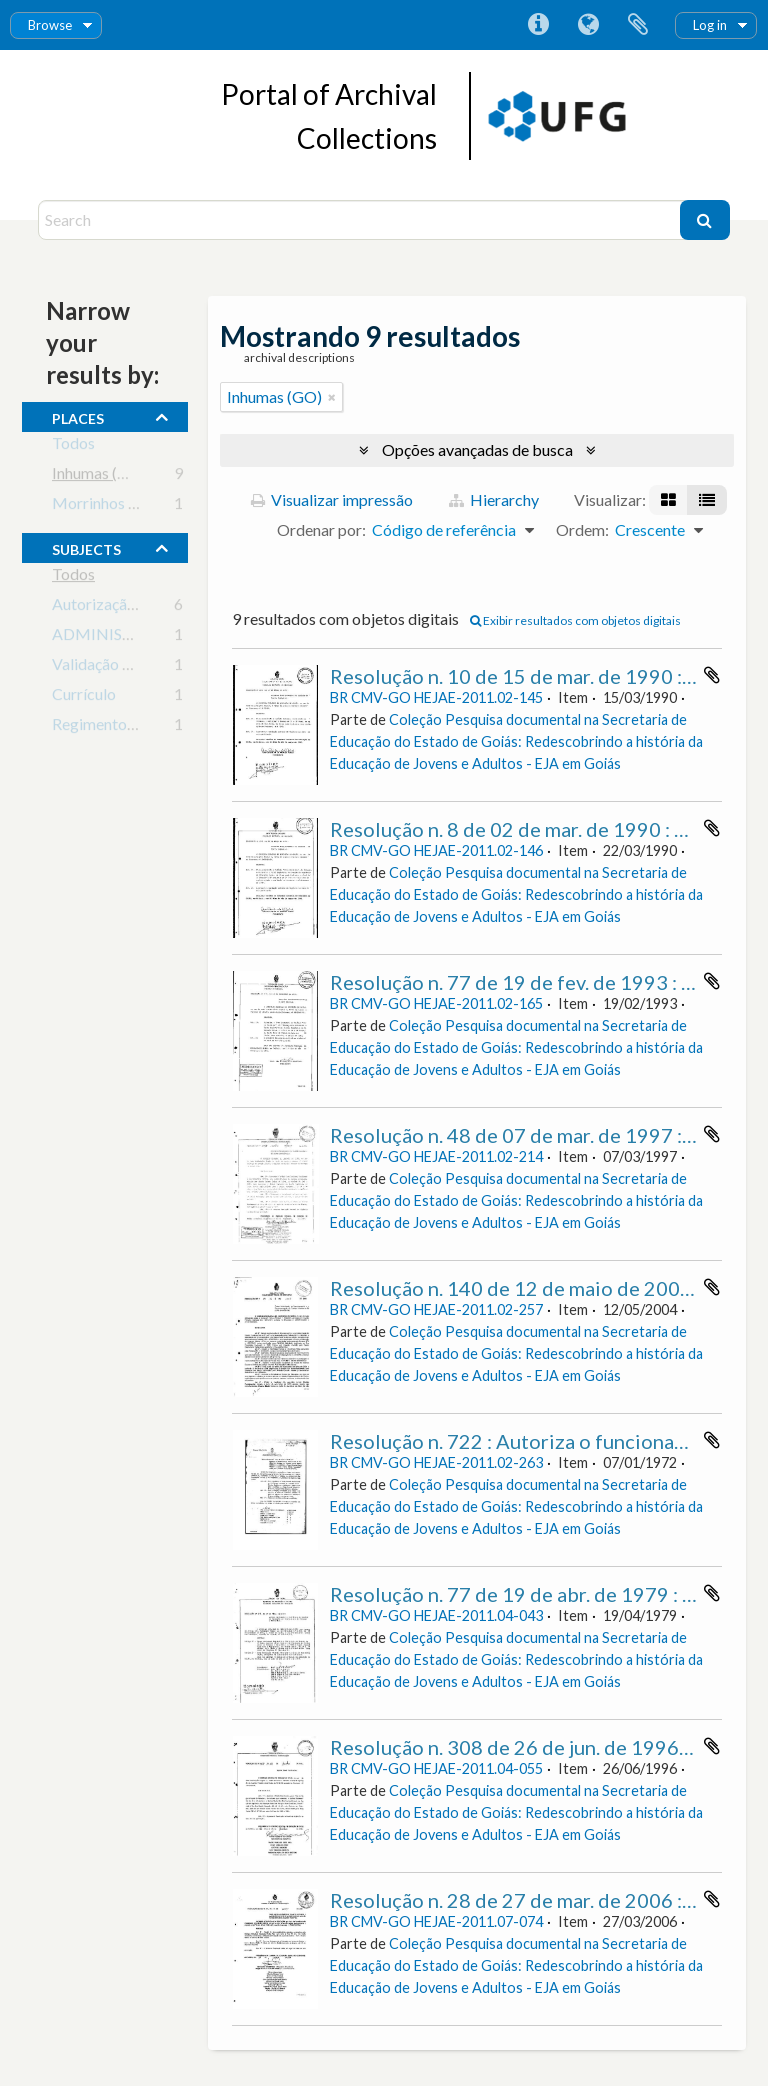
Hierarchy (494, 499)
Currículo (84, 697)
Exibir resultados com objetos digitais (575, 620)
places (78, 416)
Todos (73, 446)
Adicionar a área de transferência (712, 675)
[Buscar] (705, 220)
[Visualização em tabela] (707, 500)
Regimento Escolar (116, 727)
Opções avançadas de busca (477, 449)
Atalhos (538, 25)
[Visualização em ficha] (668, 500)
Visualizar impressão (332, 499)
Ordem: (582, 529)
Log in (710, 25)
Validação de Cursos (121, 667)
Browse (50, 25)
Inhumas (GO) (99, 476)
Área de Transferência (638, 25)
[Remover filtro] (332, 397)
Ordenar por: (321, 529)
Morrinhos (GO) (107, 506)
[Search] (361, 220)
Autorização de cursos (128, 607)
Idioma (588, 25)
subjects (86, 547)
